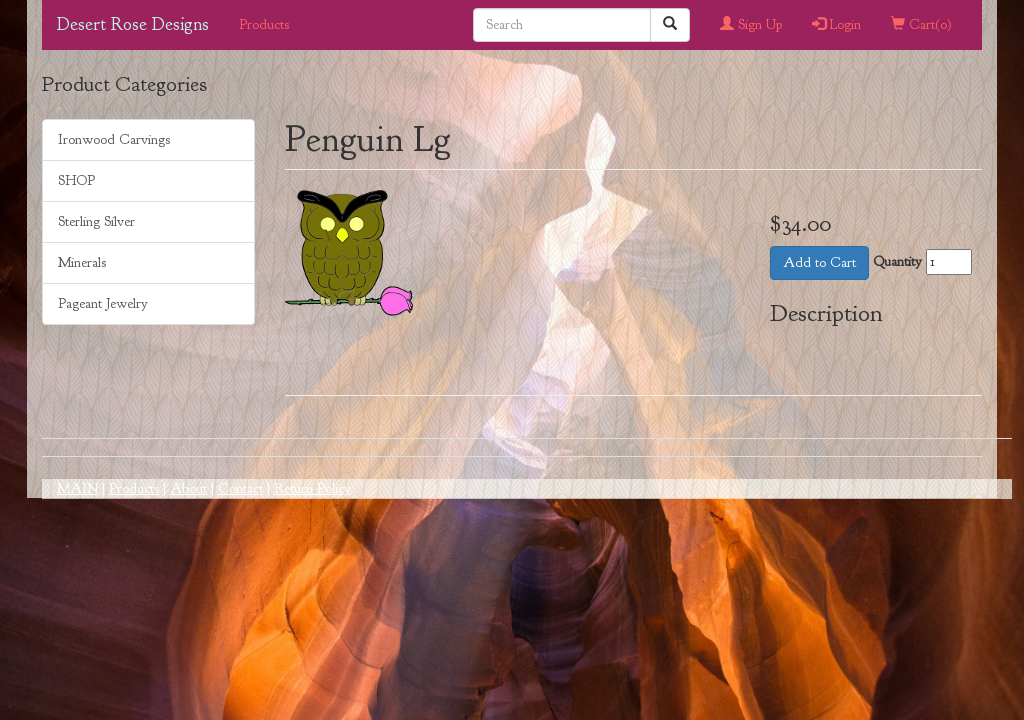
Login (836, 24)
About (188, 488)
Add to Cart (819, 262)
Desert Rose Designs (133, 24)
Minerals (82, 262)
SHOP (76, 180)
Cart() (921, 24)
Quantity (897, 261)
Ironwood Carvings (114, 139)
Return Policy (312, 488)
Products (264, 24)
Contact (240, 488)
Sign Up (751, 24)
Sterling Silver (96, 221)
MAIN (77, 488)
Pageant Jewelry (103, 303)
